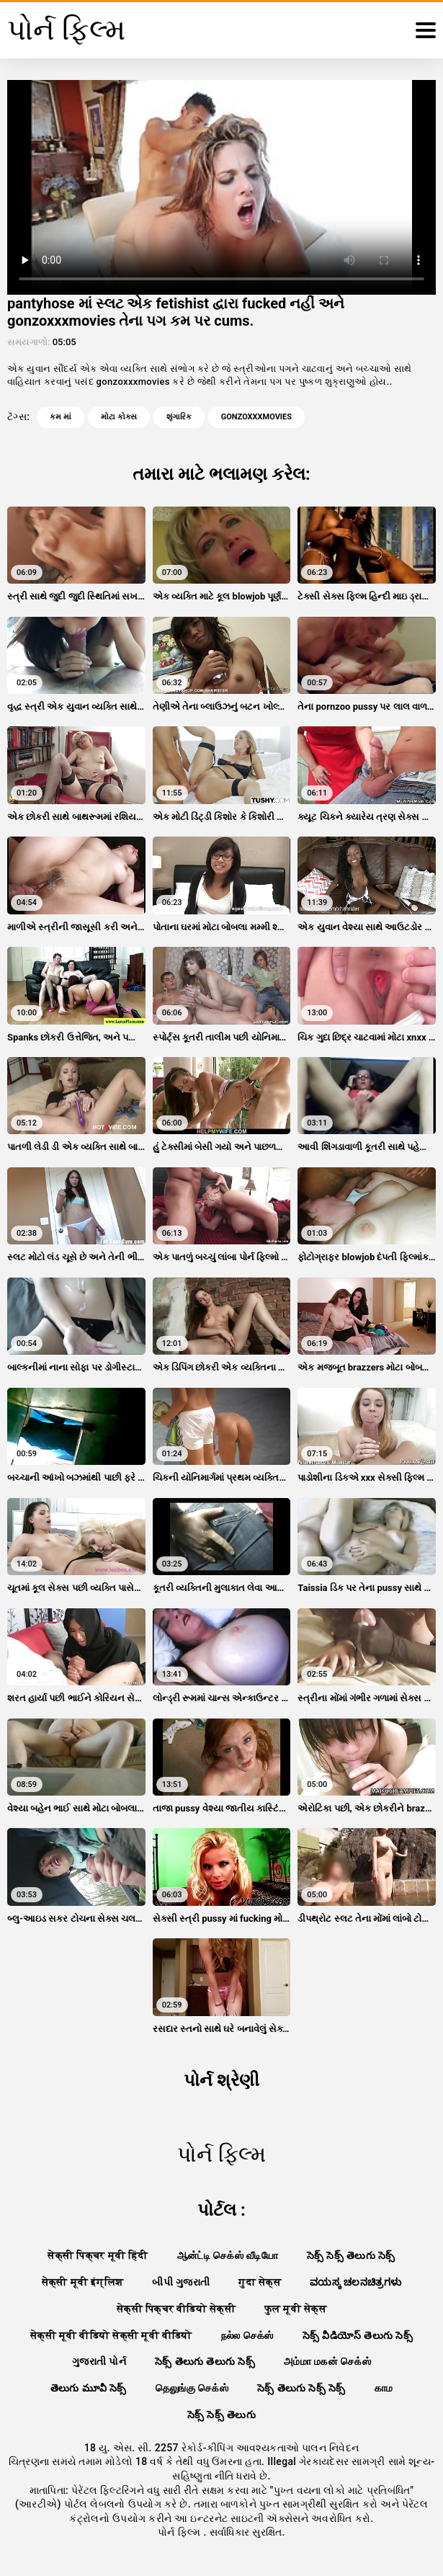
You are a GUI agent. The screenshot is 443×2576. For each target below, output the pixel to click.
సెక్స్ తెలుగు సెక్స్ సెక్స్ (301, 2388)
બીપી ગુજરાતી (181, 2282)
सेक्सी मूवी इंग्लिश (83, 2282)
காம (384, 2388)
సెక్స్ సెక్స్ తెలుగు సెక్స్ (351, 2255)
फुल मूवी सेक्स (295, 2308)
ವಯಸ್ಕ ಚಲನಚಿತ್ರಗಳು (355, 2282)
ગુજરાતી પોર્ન (99, 2361)
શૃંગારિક (179, 417)
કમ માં (60, 417)
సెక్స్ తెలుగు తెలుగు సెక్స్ (205, 2361)
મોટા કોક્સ (119, 417)
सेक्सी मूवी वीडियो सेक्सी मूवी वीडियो (111, 2335)
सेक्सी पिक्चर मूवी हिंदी (98, 2255)
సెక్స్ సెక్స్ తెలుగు (221, 2414)
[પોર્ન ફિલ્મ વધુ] (426, 30)
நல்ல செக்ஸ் (247, 2335)
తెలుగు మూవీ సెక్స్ (88, 2388)
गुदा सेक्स (259, 2282)
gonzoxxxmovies (256, 417)
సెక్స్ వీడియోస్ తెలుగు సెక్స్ (358, 2335)
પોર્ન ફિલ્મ (180, 2532)
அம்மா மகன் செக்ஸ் (327, 2361)
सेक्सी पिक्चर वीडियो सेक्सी (176, 2308)
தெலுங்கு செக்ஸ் (192, 2388)
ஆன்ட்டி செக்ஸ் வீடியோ (227, 2255)
